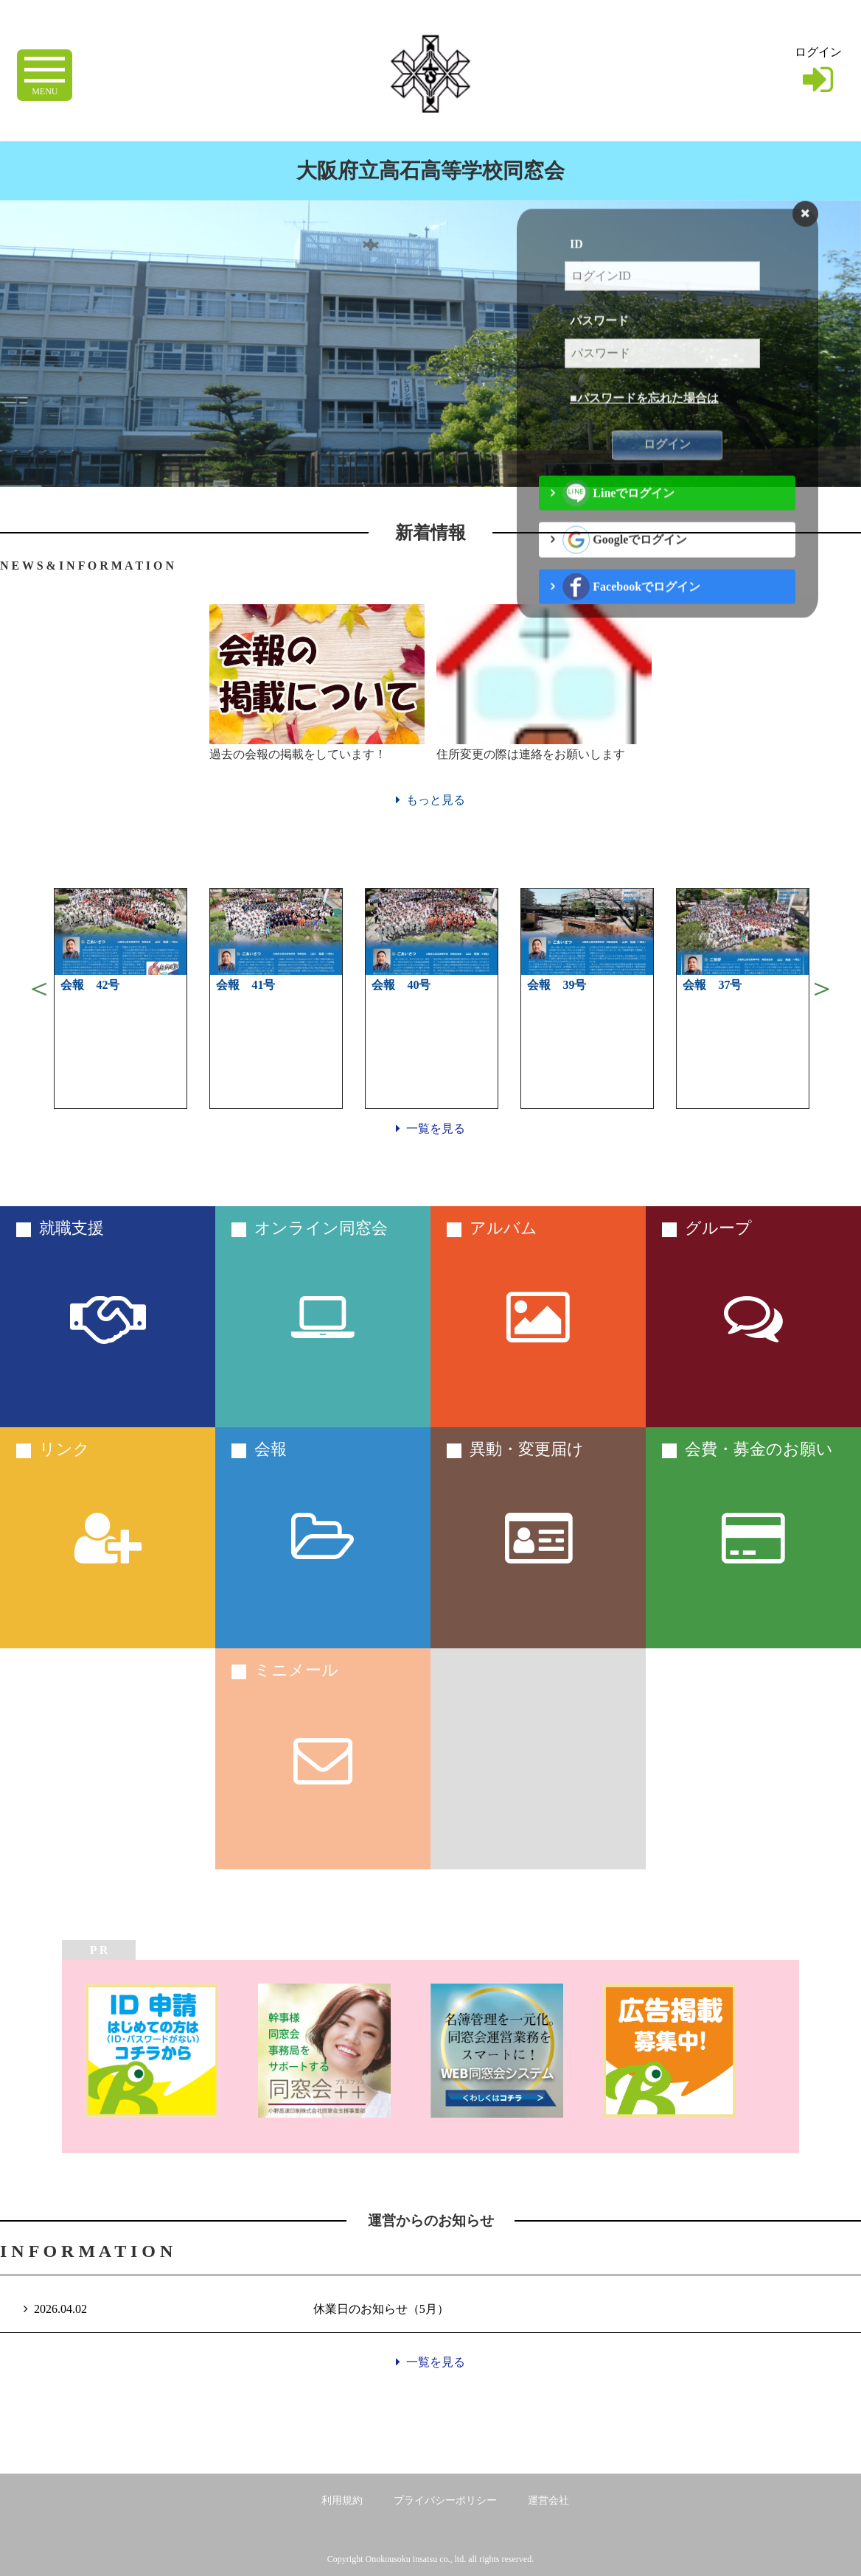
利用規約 (342, 2500)
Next (822, 988)
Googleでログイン (624, 584)
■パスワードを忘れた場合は (644, 442)
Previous (39, 988)
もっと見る (430, 800)
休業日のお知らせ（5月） (381, 2309)
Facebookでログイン (631, 631)
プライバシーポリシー (445, 2500)
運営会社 (548, 2500)
